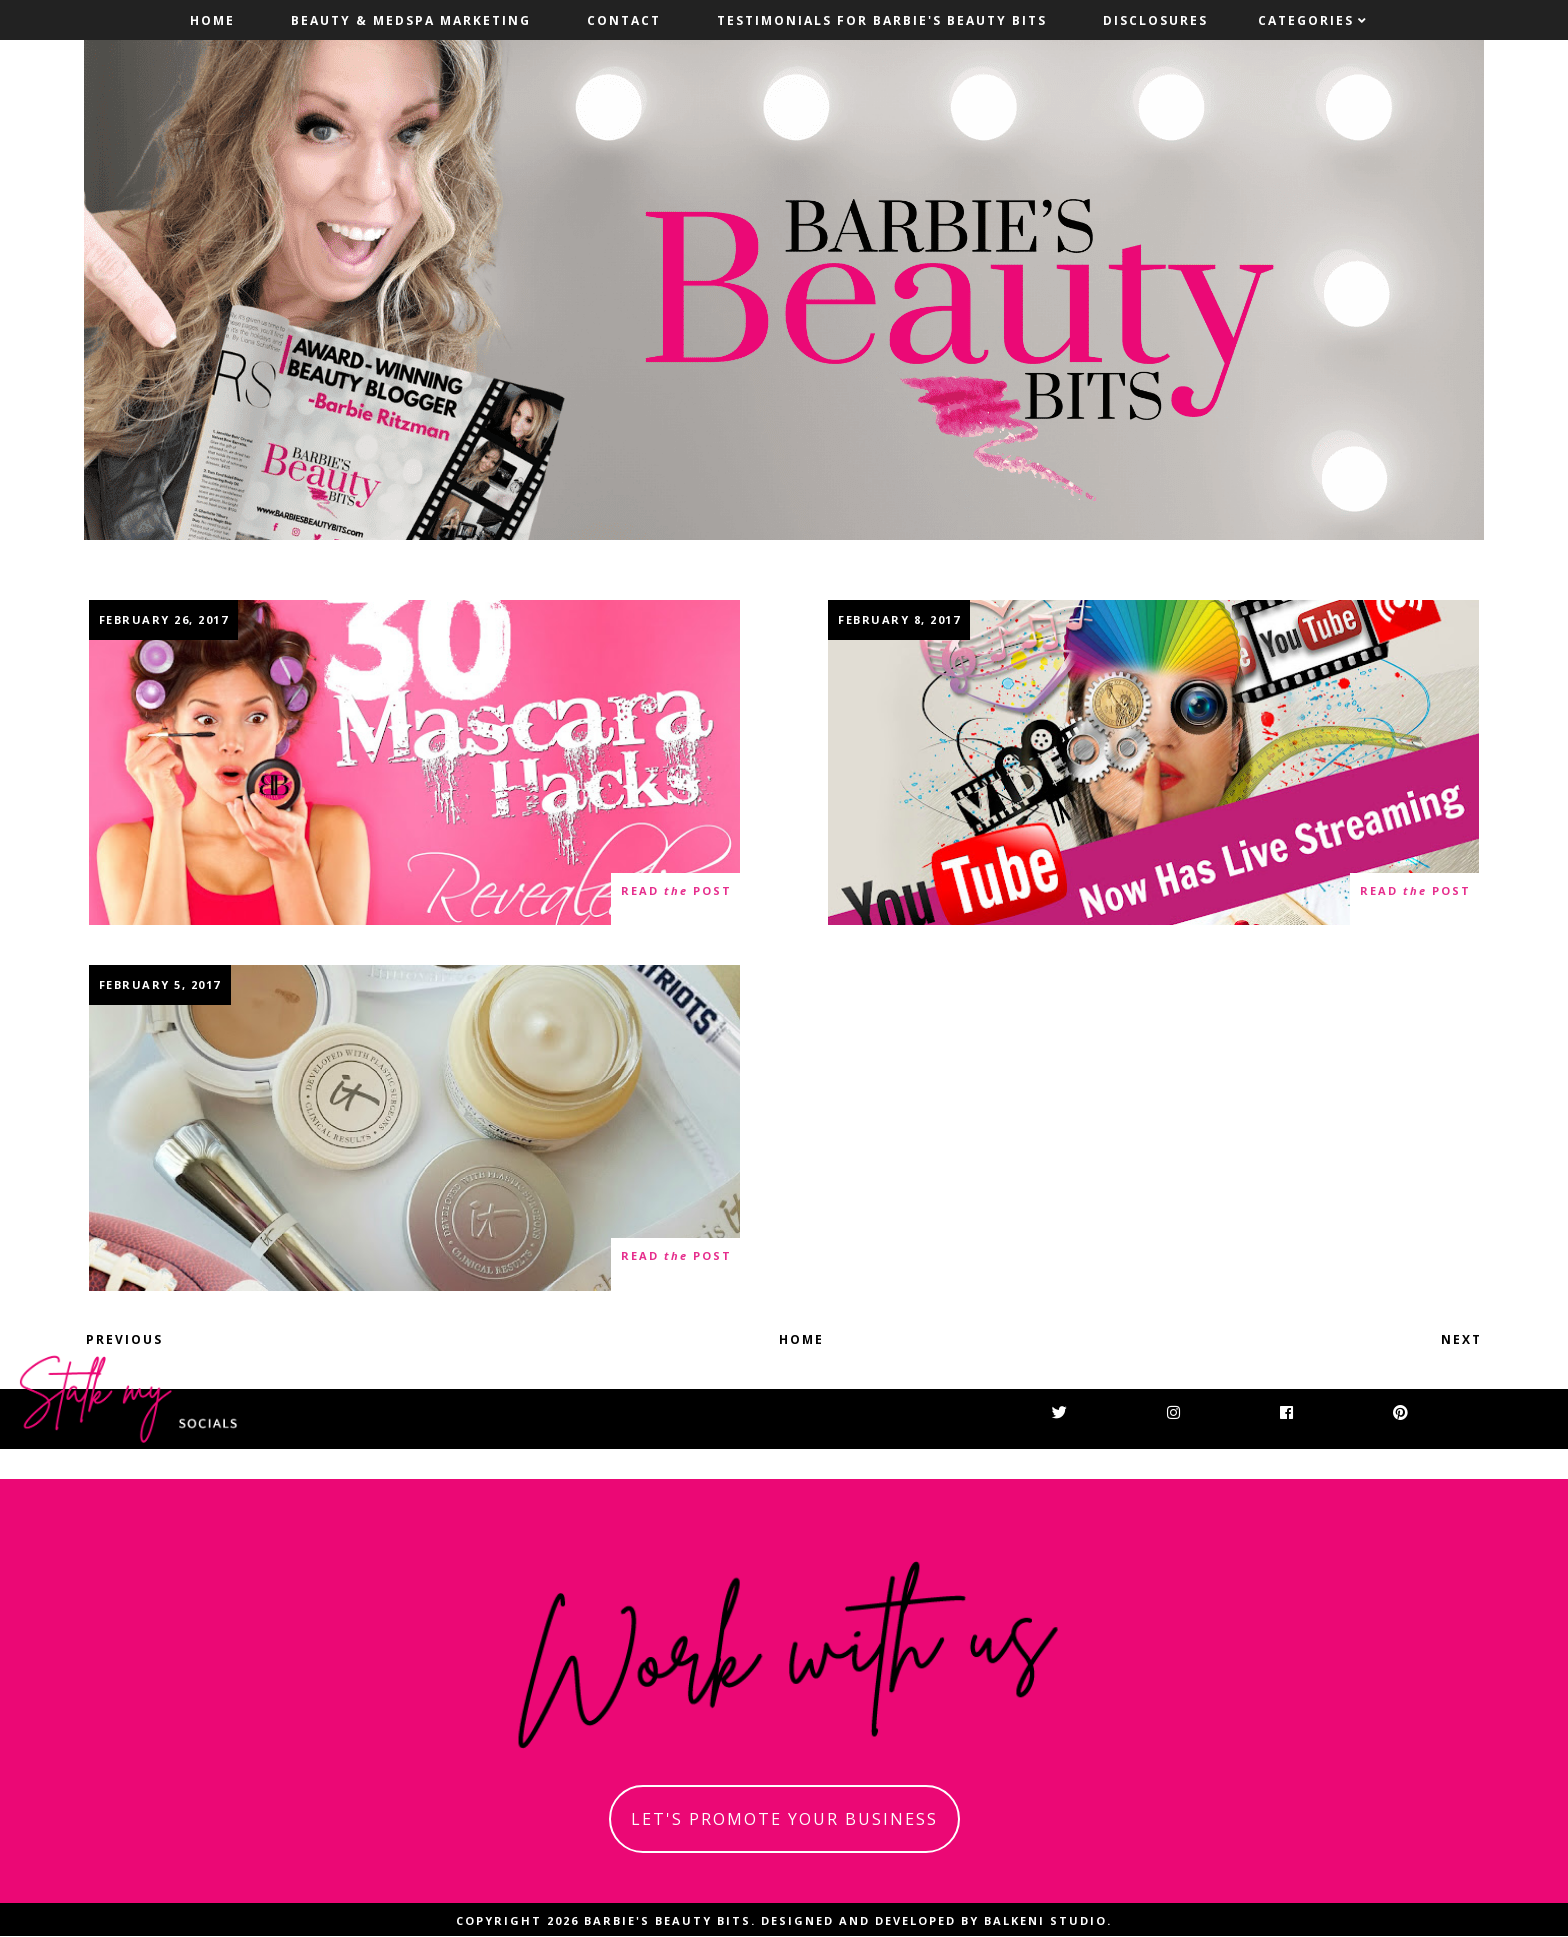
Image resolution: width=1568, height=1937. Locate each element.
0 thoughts (883, 899)
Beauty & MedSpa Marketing (411, 20)
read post (676, 891)
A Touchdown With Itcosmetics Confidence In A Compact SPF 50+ (414, 1127)
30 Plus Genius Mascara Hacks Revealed (414, 762)
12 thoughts (148, 899)
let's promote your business (784, 1819)
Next (1461, 1339)
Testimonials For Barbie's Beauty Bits (882, 20)
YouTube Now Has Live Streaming (1154, 762)
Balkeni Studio (1045, 1920)
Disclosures (1155, 20)
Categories (1306, 20)
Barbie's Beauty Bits (667, 1920)
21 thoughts (148, 1265)
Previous (124, 1339)
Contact (624, 20)
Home (212, 20)
